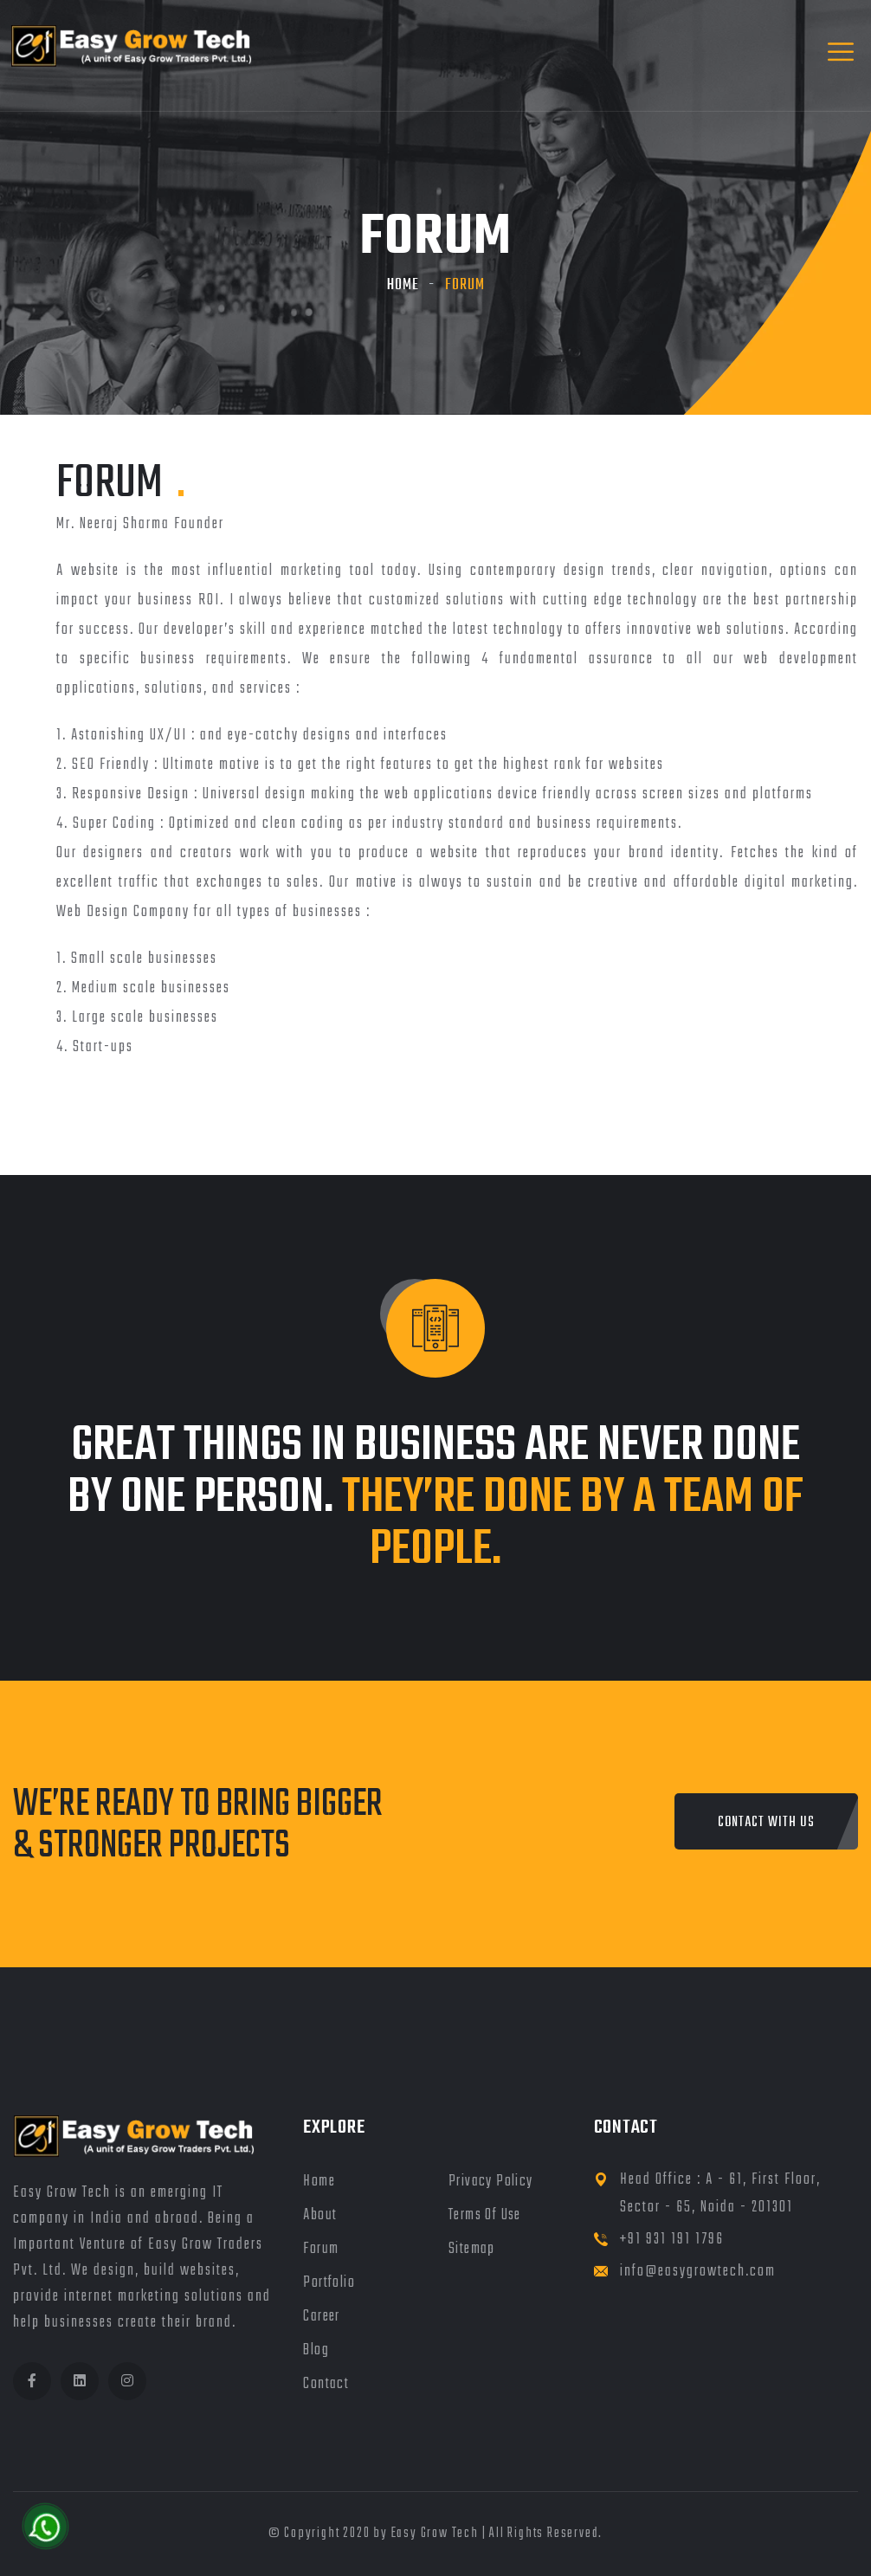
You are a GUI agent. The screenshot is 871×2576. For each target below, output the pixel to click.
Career (321, 2316)
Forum (321, 2249)
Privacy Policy (490, 2181)
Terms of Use (484, 2215)
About (320, 2215)
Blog (316, 2350)
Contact (326, 2384)
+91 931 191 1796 (672, 2239)
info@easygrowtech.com (698, 2271)
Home (403, 285)
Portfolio (329, 2282)
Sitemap (471, 2249)
